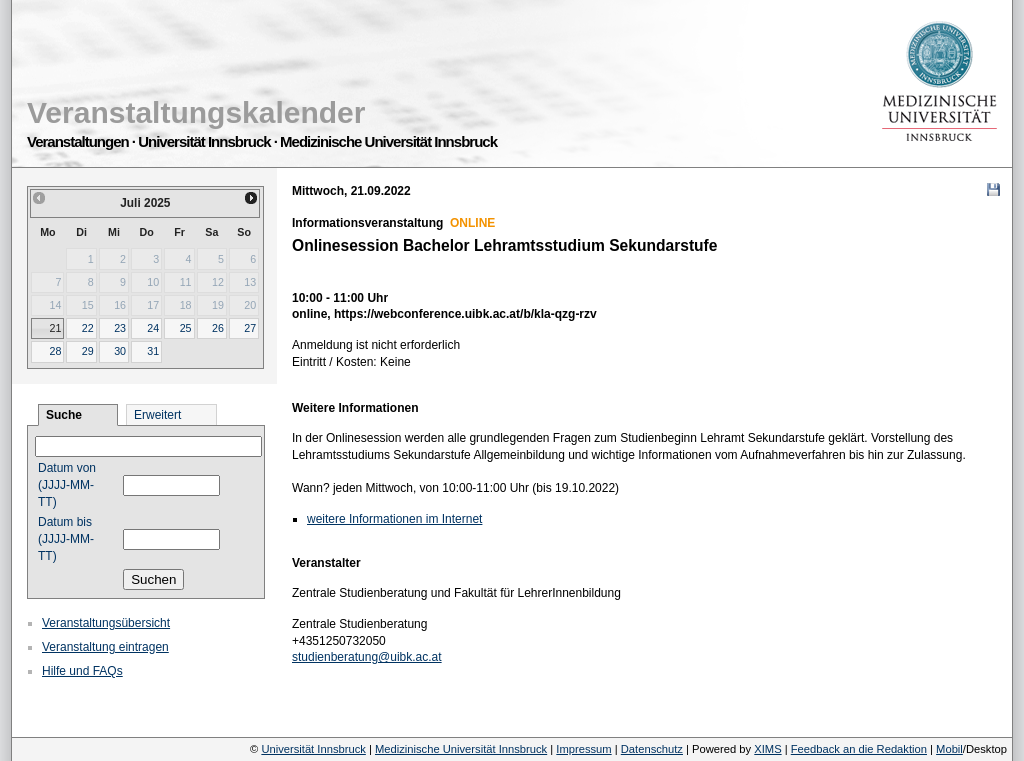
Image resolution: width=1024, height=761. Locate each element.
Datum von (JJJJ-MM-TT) (67, 485)
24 (153, 328)
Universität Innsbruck (313, 749)
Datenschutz (652, 749)
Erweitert (157, 415)
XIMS (767, 749)
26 (218, 328)
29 (88, 351)
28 (55, 351)
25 (186, 328)
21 (55, 328)
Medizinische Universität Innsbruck (461, 749)
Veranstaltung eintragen (105, 647)
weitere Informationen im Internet (394, 519)
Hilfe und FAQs (82, 671)
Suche (64, 415)
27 (250, 328)
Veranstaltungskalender (196, 112)
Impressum (583, 749)
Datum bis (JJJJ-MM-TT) (66, 539)
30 (120, 351)
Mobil (949, 749)
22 (88, 328)
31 (153, 351)
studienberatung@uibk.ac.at (367, 657)
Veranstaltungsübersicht (106, 623)
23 (120, 328)
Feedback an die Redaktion (859, 749)
